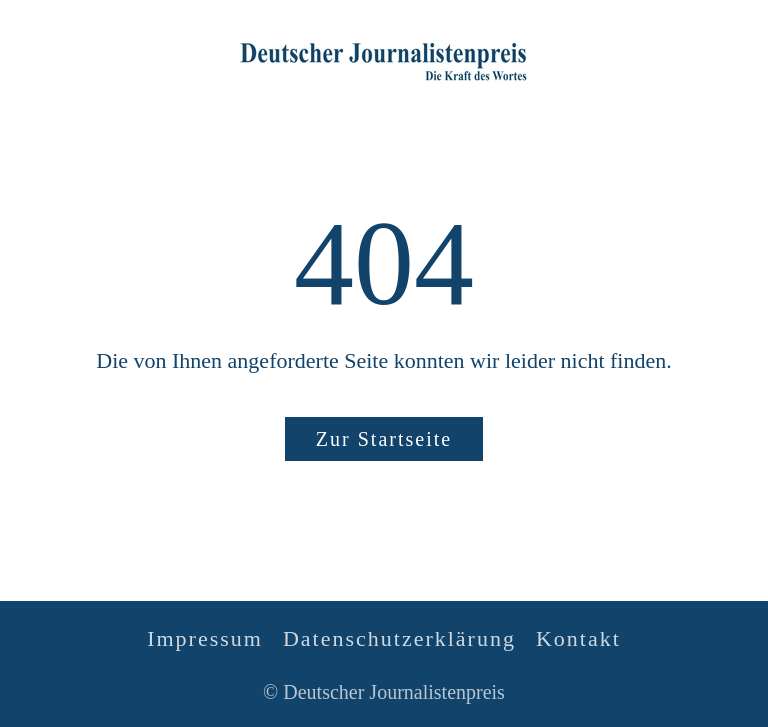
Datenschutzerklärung (399, 638)
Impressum (205, 638)
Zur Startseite (384, 439)
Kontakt (578, 638)
